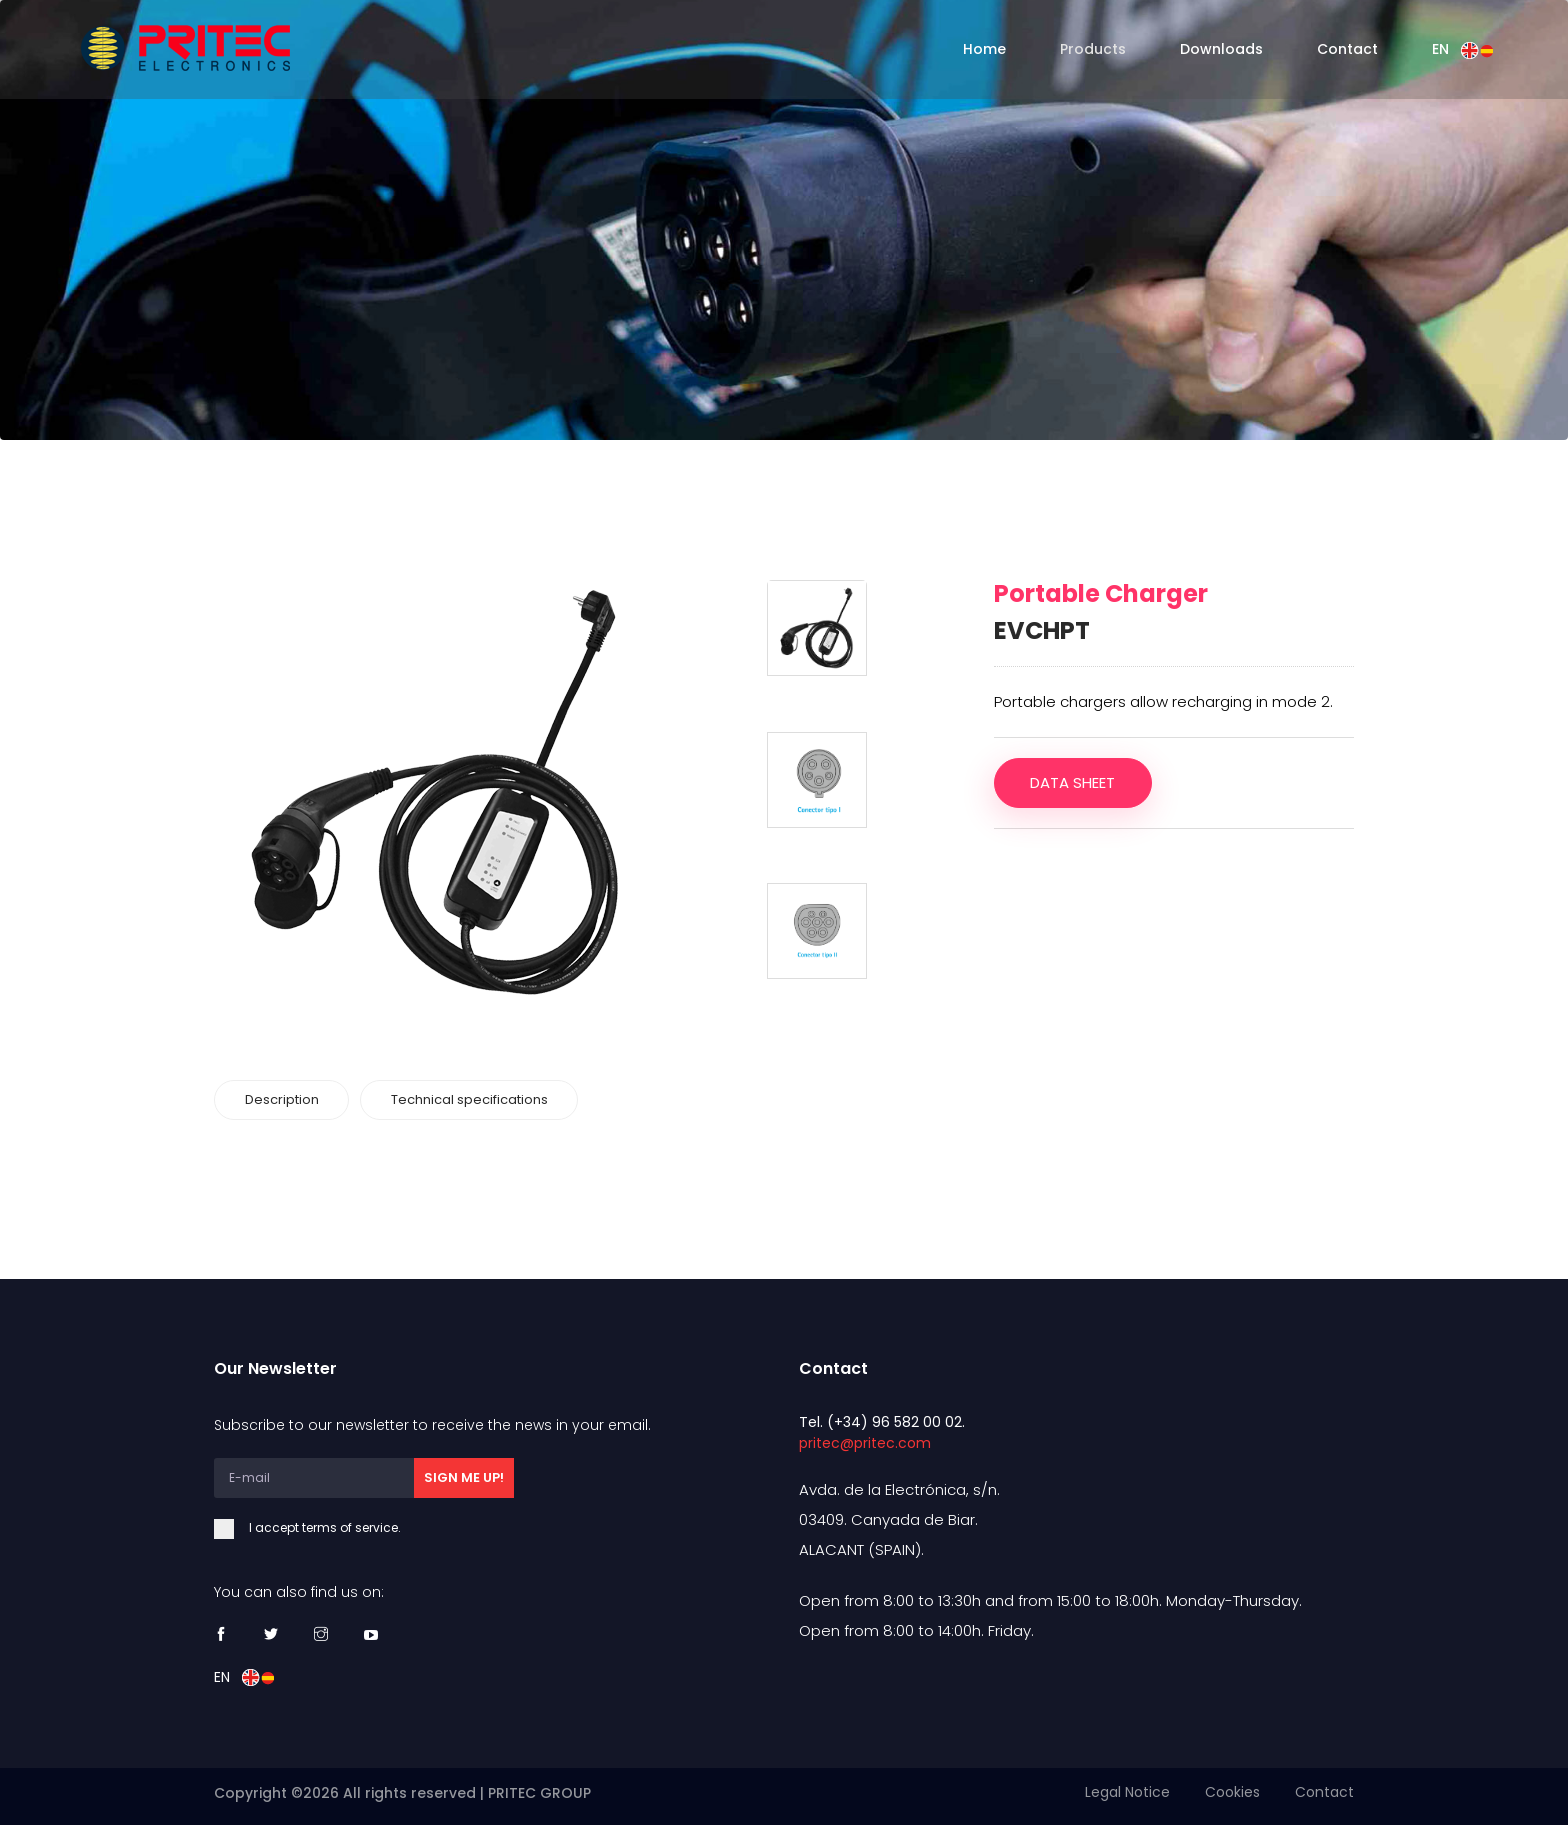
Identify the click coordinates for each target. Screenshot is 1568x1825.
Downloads (1221, 49)
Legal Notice (1127, 1792)
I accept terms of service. (363, 1527)
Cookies (1232, 1792)
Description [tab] (282, 1099)
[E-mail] (314, 1477)
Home (984, 49)
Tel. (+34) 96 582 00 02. (882, 1421)
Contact (1347, 49)
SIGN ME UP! (464, 1476)
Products (1093, 49)
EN (1462, 49)
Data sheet (1073, 782)
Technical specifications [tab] (470, 1099)
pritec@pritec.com (865, 1442)
